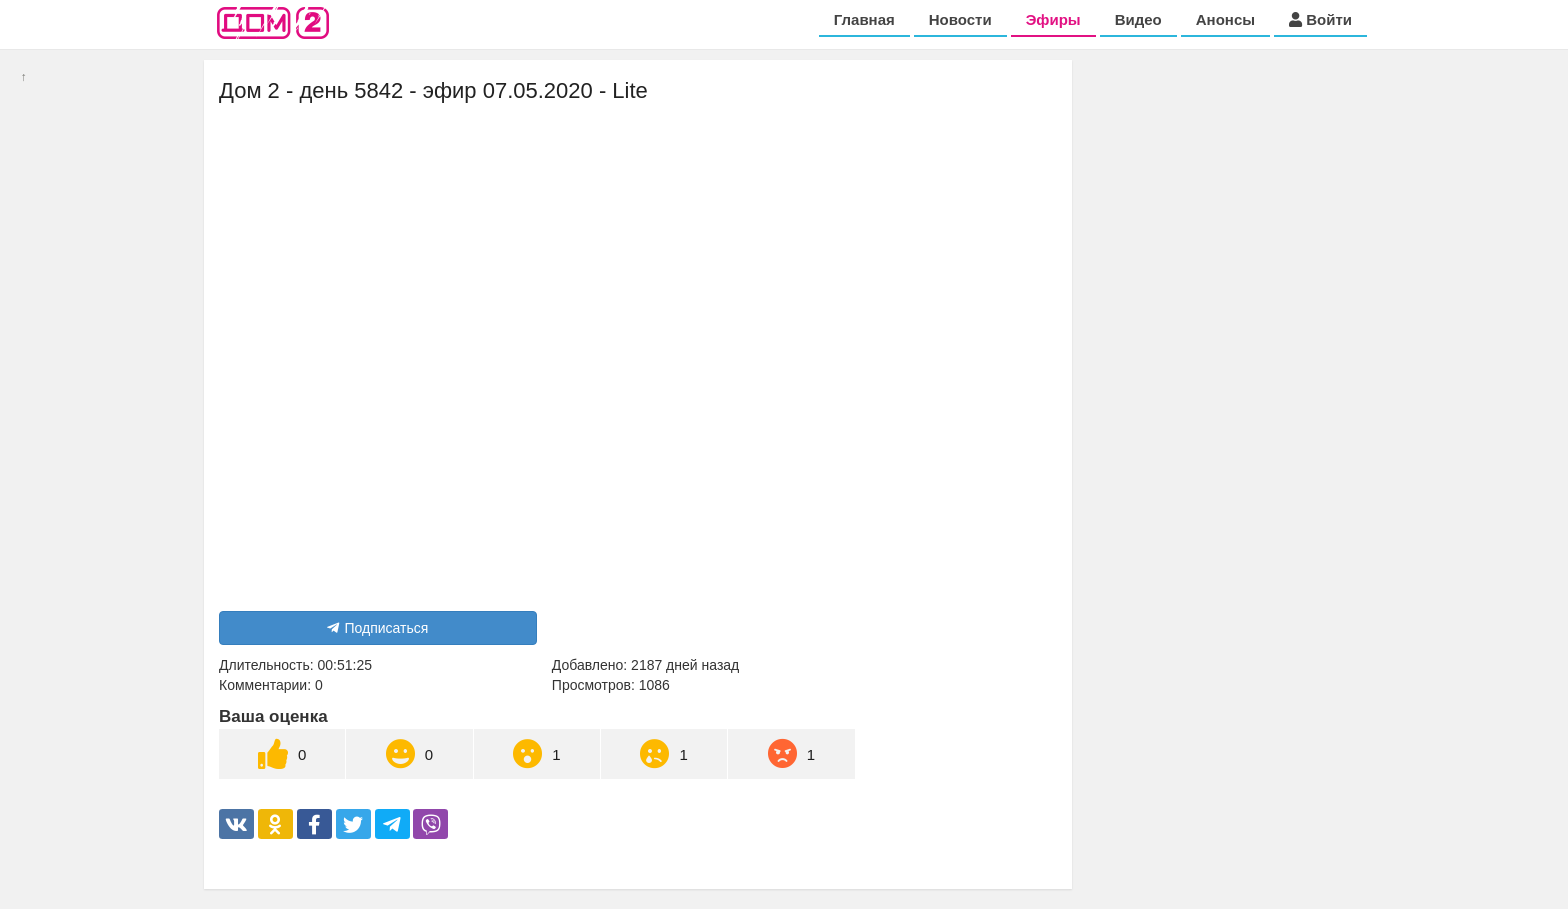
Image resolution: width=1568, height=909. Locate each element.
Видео (1138, 19)
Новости (960, 19)
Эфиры (1053, 19)
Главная (864, 19)
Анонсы (1225, 19)
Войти (1320, 19)
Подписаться (377, 628)
